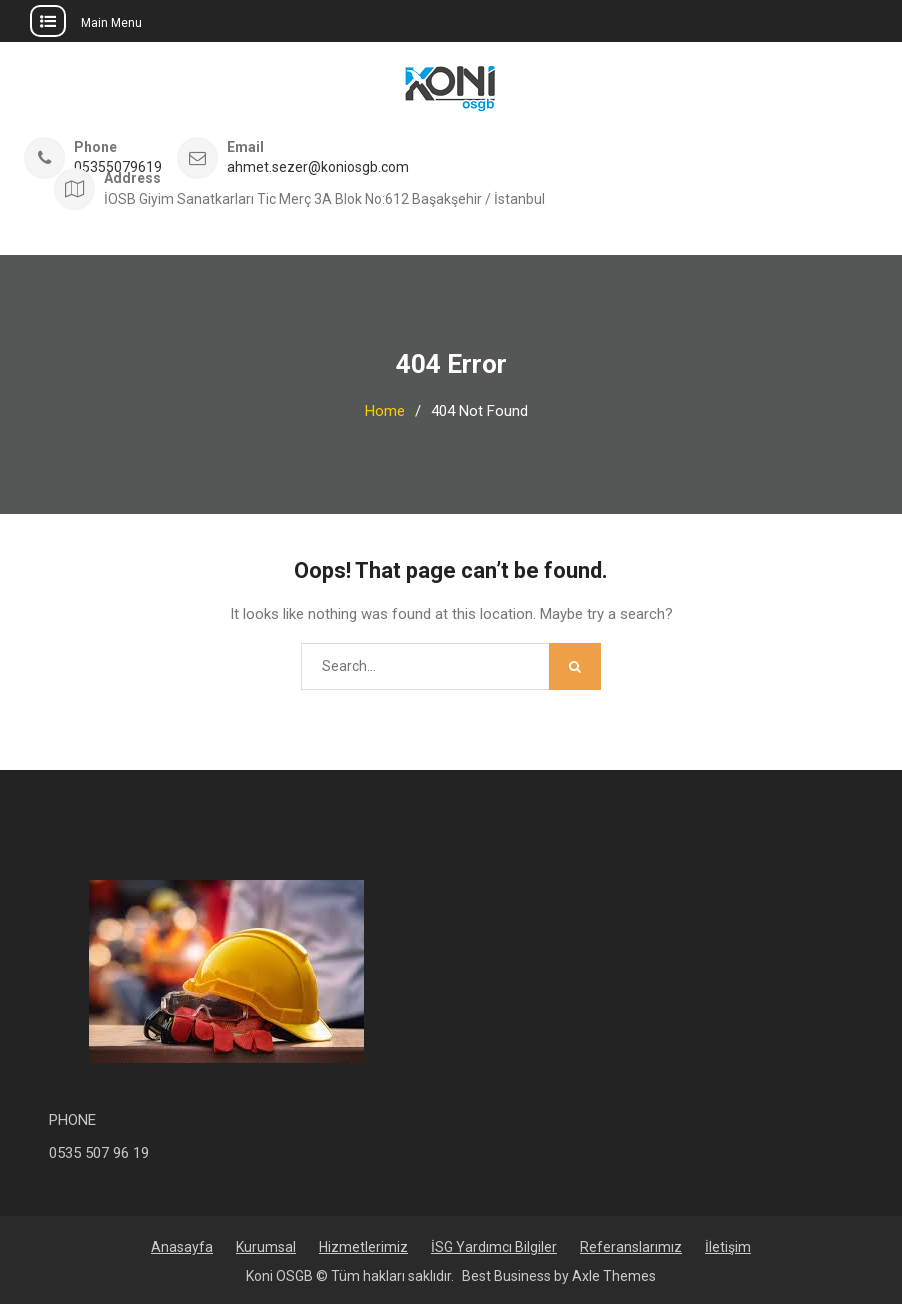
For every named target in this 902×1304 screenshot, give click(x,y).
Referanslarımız (631, 1247)
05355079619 (118, 167)
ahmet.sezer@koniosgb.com (318, 167)
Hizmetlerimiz (363, 1247)
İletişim (728, 1247)
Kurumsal (266, 1247)
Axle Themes (614, 1276)
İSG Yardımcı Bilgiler (494, 1247)
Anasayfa (182, 1247)
